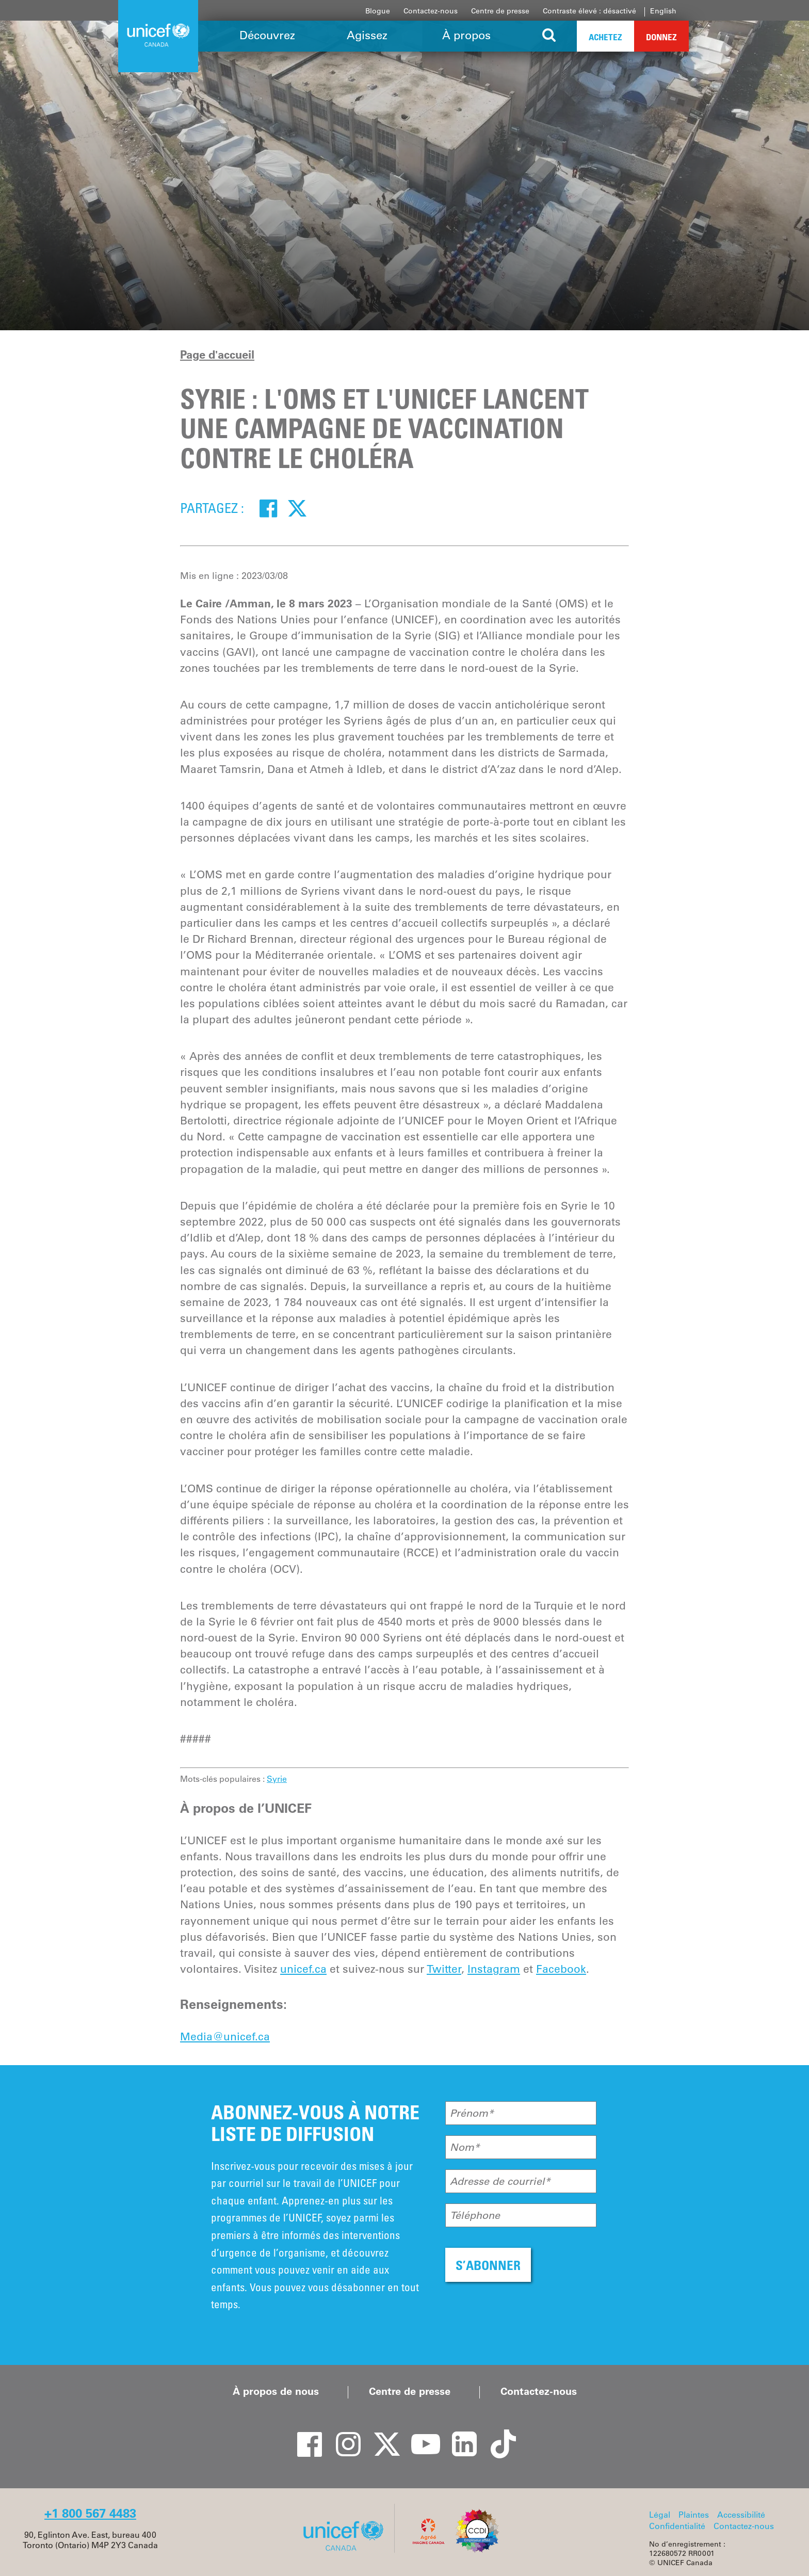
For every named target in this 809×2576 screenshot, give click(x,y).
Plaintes (693, 2514)
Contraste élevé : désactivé (589, 10)
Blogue (377, 10)
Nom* (465, 2147)
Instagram (493, 1968)
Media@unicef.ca (225, 2036)
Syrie (277, 1779)
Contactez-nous (430, 10)
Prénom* (472, 2113)
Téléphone (475, 2215)
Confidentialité (677, 2526)
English (663, 10)
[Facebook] (268, 508)
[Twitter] (297, 508)
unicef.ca (303, 1968)
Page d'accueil (217, 354)
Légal (659, 2514)
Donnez (661, 36)
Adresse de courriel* (500, 2181)
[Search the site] (549, 36)
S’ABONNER (488, 2265)
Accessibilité (741, 2514)
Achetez (605, 36)
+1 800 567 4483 (90, 2513)
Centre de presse (500, 10)
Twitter (444, 1968)
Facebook (561, 1968)
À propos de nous (276, 2391)
